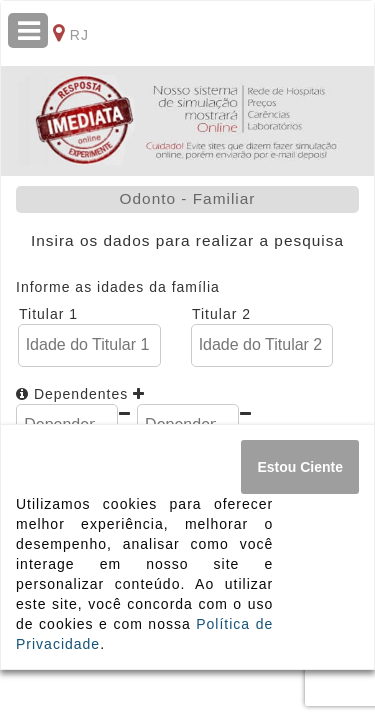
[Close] (300, 467)
